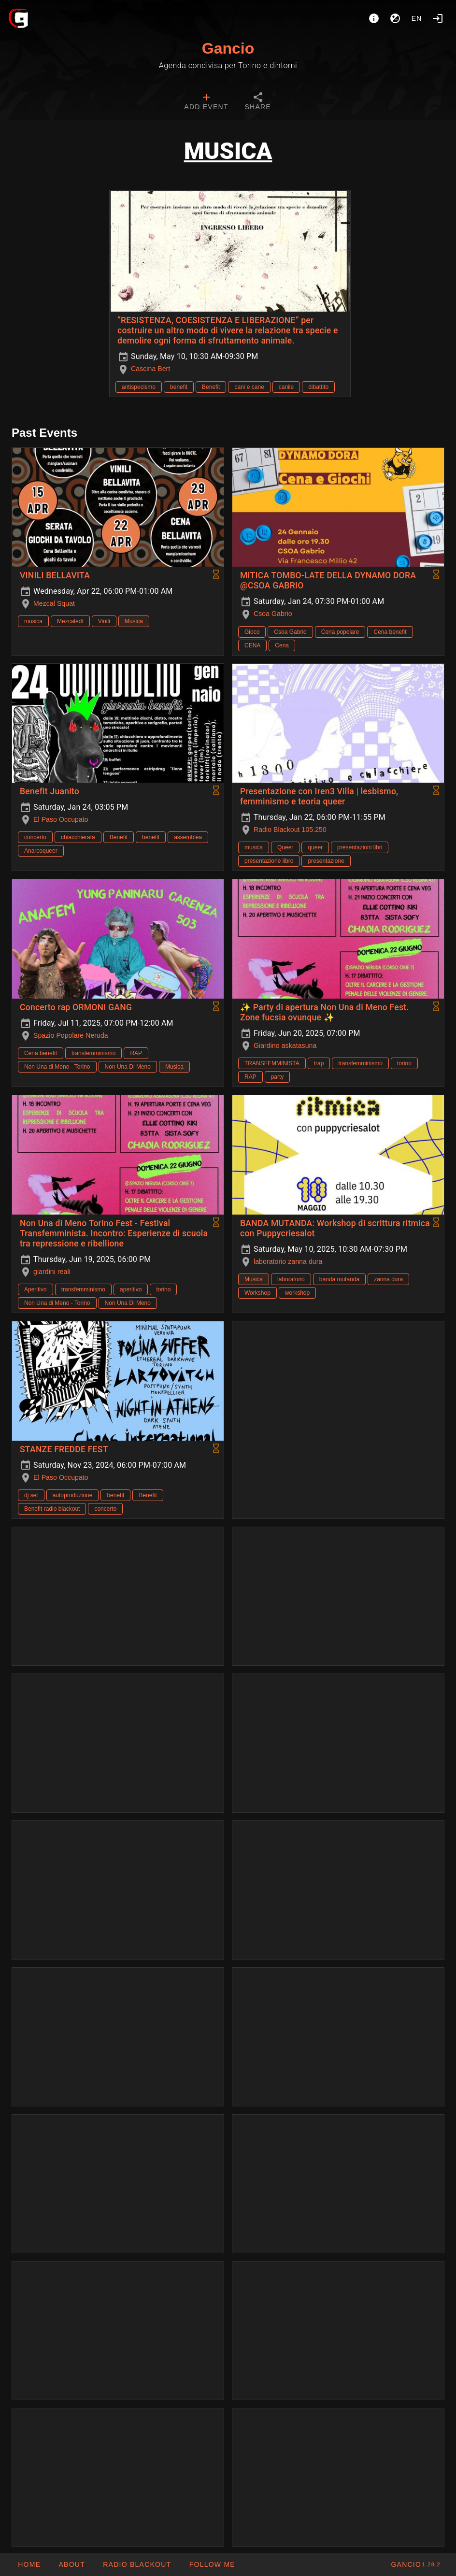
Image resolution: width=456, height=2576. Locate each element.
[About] (374, 18)
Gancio (228, 48)
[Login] (437, 18)
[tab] (206, 102)
